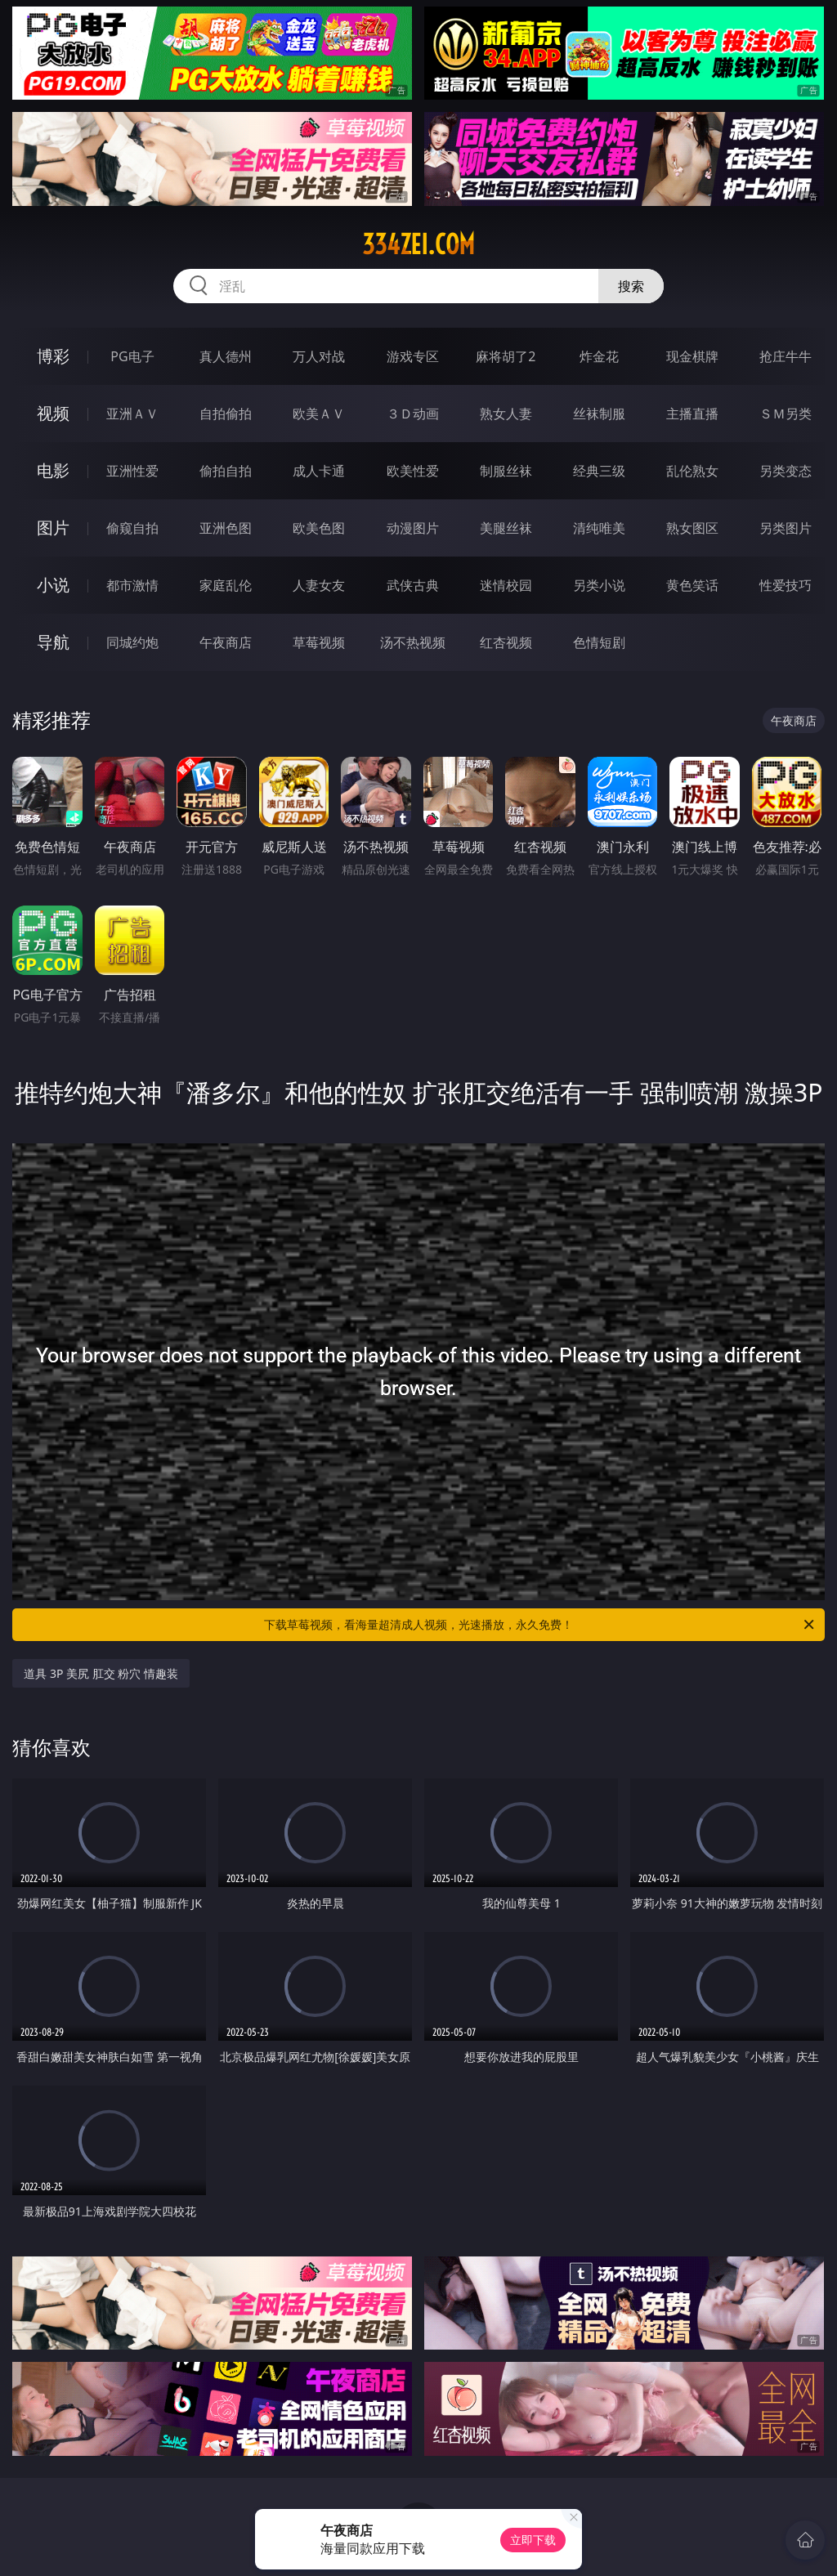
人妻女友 (319, 585)
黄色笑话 (692, 585)
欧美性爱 (413, 471)
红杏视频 (506, 642)
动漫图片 (413, 528)
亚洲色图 (225, 528)
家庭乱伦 (225, 585)
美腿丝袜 (506, 528)
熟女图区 (692, 528)
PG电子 (132, 356)
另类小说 (599, 585)
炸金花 (599, 356)
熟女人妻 (506, 414)
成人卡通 (319, 471)
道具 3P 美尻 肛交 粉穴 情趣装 (101, 1673)
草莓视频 (319, 642)
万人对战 (319, 356)
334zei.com (418, 244)
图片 (53, 528)
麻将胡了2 (505, 356)
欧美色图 (319, 528)
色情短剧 (599, 642)
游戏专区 (413, 356)
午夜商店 (225, 642)
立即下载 (533, 2539)
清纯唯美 (599, 528)
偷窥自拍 (132, 528)
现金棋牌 (692, 356)
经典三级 (599, 471)
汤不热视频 (412, 642)
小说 (53, 585)
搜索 (631, 286)
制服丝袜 (506, 471)
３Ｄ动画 (413, 414)
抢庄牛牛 (785, 356)
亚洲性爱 (132, 471)
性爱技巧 (785, 585)
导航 (53, 642)
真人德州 (225, 356)
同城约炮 (132, 642)
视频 (53, 413)
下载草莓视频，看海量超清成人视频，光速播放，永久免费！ (540, 1625)
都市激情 (132, 585)
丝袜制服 (599, 414)
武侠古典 (413, 585)
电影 (53, 470)
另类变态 (785, 471)
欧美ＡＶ (319, 414)
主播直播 (692, 414)
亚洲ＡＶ (132, 414)
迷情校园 (506, 585)
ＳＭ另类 (785, 414)
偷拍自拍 (225, 471)
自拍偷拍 (225, 414)
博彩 (53, 356)
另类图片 (785, 528)
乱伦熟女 (692, 471)
